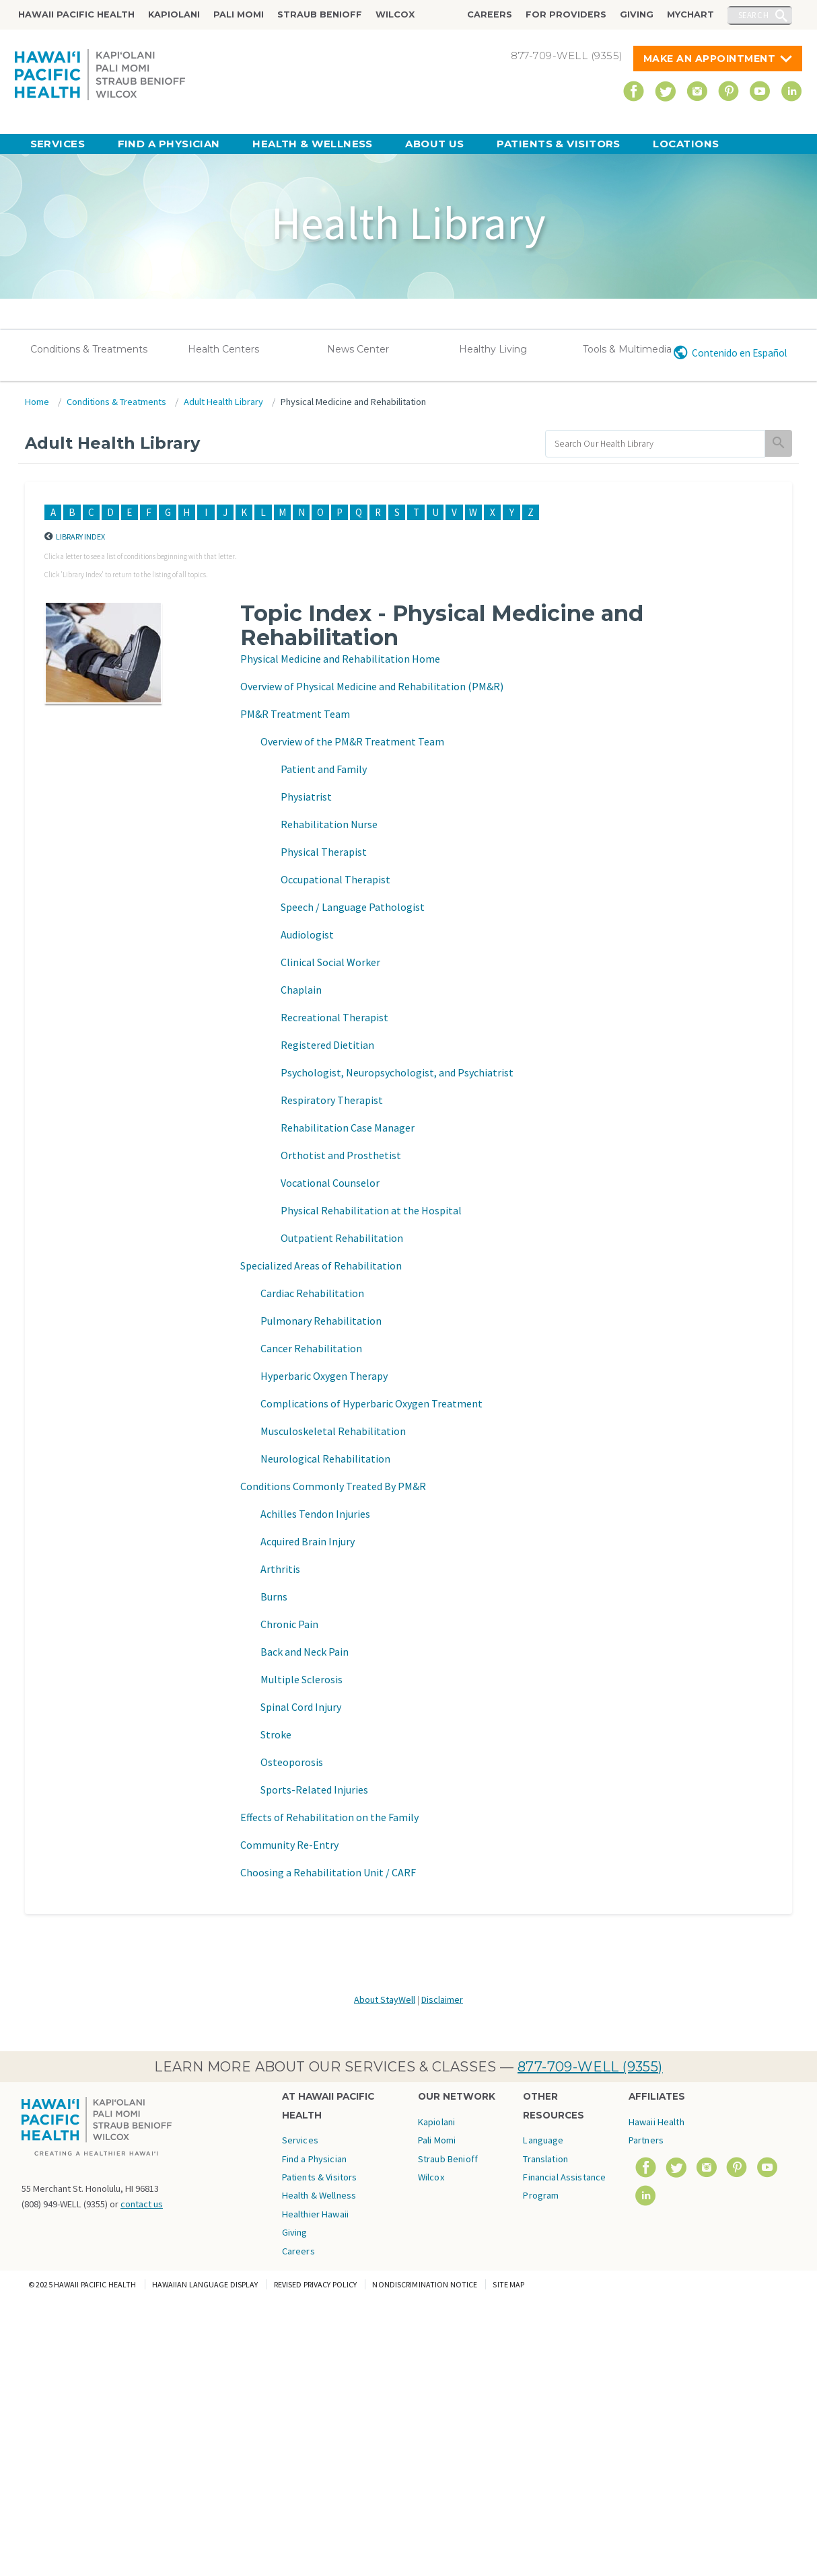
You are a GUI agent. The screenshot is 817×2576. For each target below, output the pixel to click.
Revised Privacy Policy (315, 2284)
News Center (358, 349)
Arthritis (280, 1569)
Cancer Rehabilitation (311, 1348)
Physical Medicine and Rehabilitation (353, 402)
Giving (636, 14)
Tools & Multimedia (627, 349)
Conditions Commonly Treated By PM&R (333, 1486)
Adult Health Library (223, 402)
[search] (655, 444)
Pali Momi (238, 14)
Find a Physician (169, 143)
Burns (273, 1596)
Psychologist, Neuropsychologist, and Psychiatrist (397, 1072)
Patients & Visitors (558, 143)
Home (37, 402)
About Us (434, 143)
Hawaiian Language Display (205, 2284)
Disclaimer (442, 1999)
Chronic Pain (289, 1624)
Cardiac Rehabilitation (312, 1293)
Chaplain (301, 989)
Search (753, 14)
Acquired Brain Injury (307, 1541)
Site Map (508, 2284)
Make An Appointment (709, 58)
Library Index (80, 536)
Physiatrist (306, 796)
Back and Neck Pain (304, 1651)
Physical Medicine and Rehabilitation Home (340, 658)
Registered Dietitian (327, 1045)
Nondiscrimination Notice (424, 2284)
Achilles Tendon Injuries (315, 1513)
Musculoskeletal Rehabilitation (333, 1431)
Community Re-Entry (289, 1844)
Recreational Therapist (334, 1017)
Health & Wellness (312, 143)
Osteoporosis (291, 1762)
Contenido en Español (739, 352)
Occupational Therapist (335, 879)
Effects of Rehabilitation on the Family (329, 1817)
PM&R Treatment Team (295, 714)
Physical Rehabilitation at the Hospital (371, 1210)
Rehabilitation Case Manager (348, 1127)
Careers (489, 14)
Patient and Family (324, 769)
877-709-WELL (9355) (590, 2067)
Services (57, 143)
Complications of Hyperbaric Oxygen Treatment (371, 1403)
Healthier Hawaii (315, 2214)
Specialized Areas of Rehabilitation (321, 1265)
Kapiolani (174, 14)
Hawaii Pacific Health (76, 14)
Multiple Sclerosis (301, 1679)
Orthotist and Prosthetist (341, 1155)
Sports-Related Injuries (314, 1789)
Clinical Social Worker (330, 962)
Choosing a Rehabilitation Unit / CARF (328, 1872)
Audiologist (307, 934)
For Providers (566, 14)
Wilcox (395, 14)
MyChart (690, 14)
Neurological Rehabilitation (325, 1458)
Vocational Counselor (330, 1182)
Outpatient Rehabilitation (342, 1238)
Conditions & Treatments (88, 349)
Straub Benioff (319, 14)
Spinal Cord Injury (300, 1707)
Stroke (275, 1734)
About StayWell (384, 1999)
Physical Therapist (324, 851)
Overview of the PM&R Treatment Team (352, 741)
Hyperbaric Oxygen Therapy (324, 1376)
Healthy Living (493, 349)
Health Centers (223, 349)
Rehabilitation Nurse (329, 824)
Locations (686, 143)
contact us (141, 2204)
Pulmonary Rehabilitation (321, 1320)
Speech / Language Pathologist (353, 907)
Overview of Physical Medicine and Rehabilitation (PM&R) (371, 686)
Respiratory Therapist (332, 1100)
